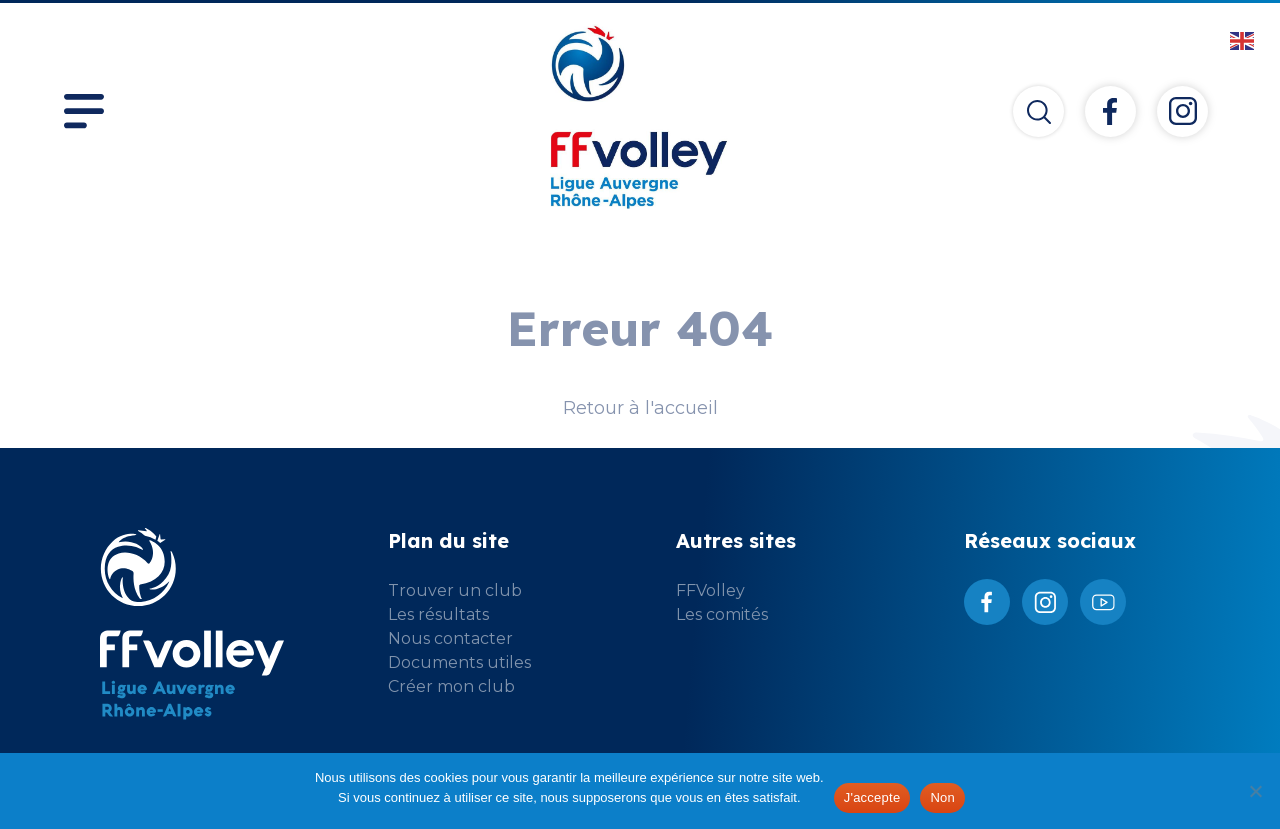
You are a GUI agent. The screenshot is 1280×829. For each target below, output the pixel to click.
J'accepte (872, 797)
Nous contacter (450, 638)
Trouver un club (455, 590)
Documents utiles (459, 662)
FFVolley (710, 590)
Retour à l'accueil (640, 408)
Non (942, 797)
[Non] (1255, 791)
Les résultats (438, 614)
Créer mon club (451, 686)
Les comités (722, 614)
